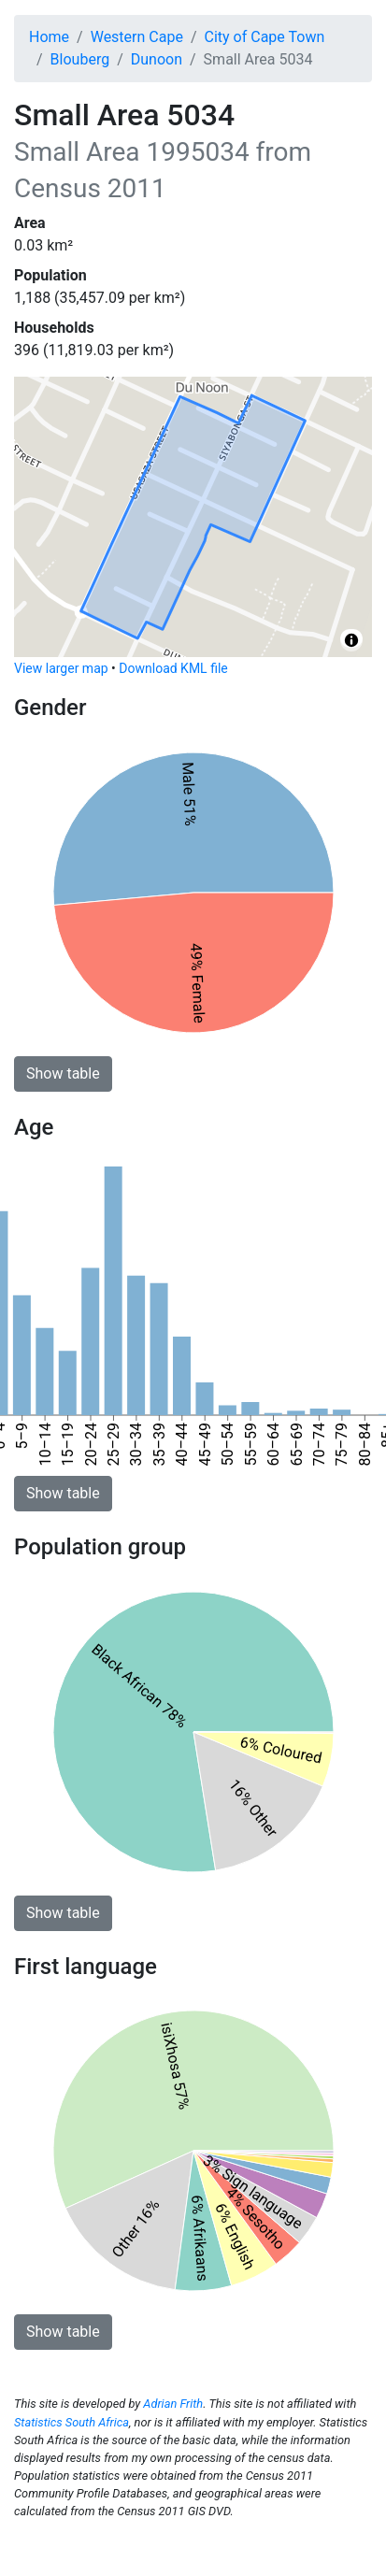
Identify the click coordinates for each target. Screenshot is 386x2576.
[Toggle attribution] (351, 640)
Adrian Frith (173, 2404)
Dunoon (156, 59)
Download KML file (173, 668)
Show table (63, 1073)
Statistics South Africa (71, 2422)
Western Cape (137, 37)
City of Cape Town (265, 37)
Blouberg (80, 59)
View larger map (61, 668)
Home (49, 37)
